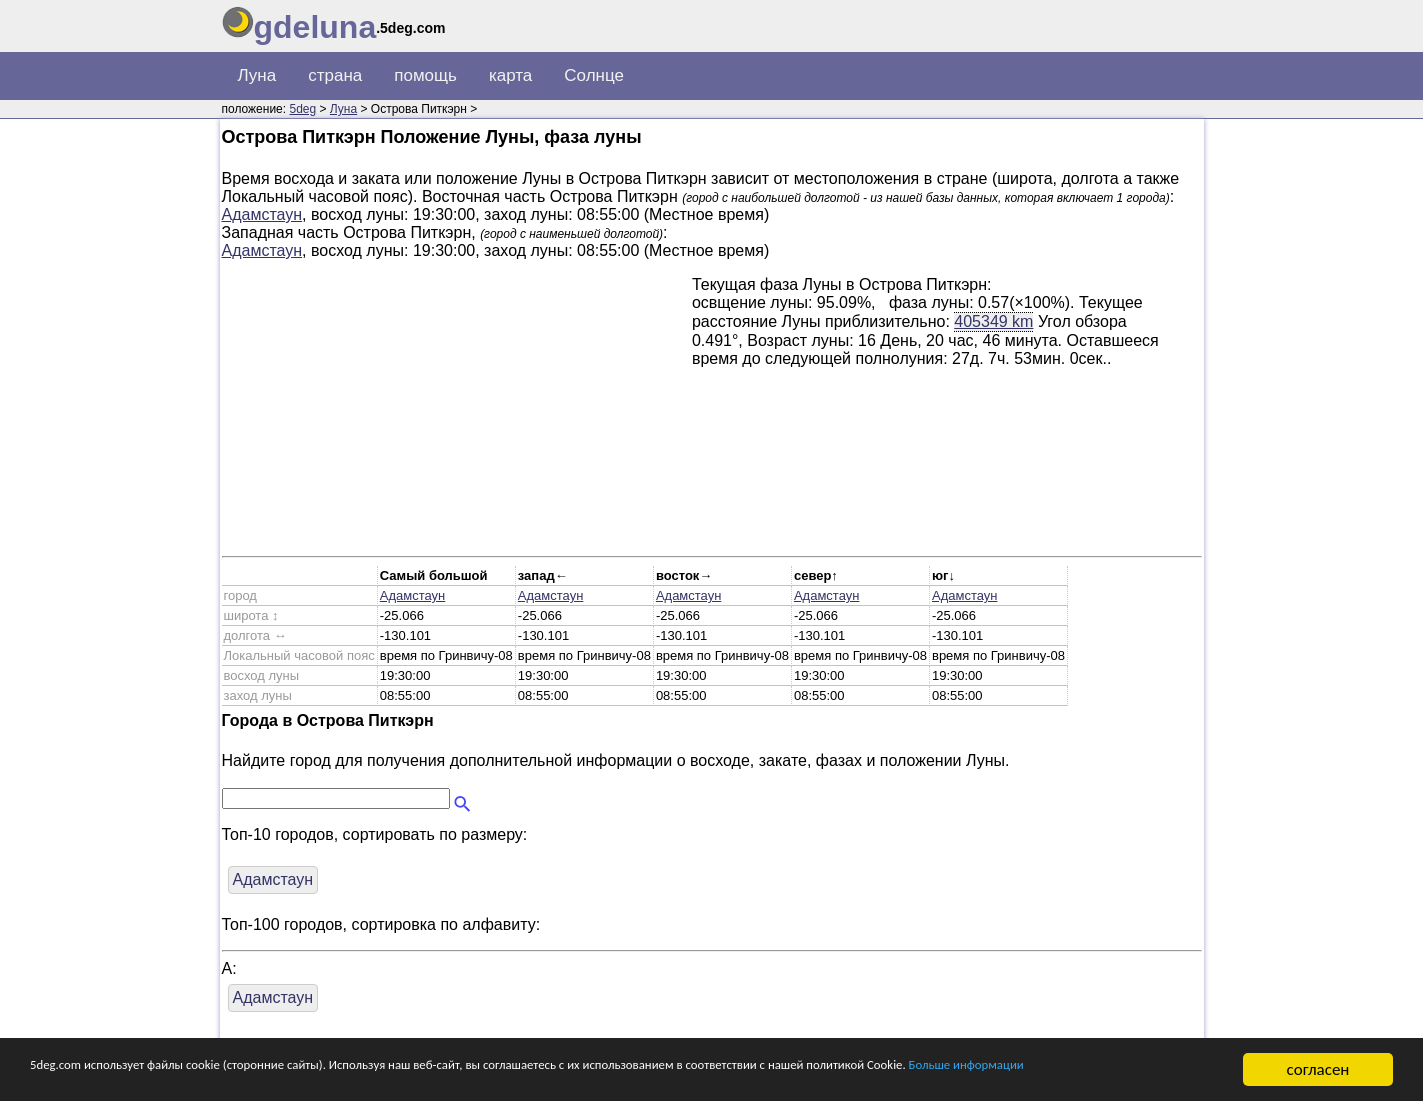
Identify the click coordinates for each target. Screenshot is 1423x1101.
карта (510, 75)
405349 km (993, 321)
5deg (302, 109)
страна (335, 75)
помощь (425, 75)
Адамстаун (262, 214)
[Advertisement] (457, 416)
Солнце (594, 75)
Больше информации (106, 1078)
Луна (257, 75)
